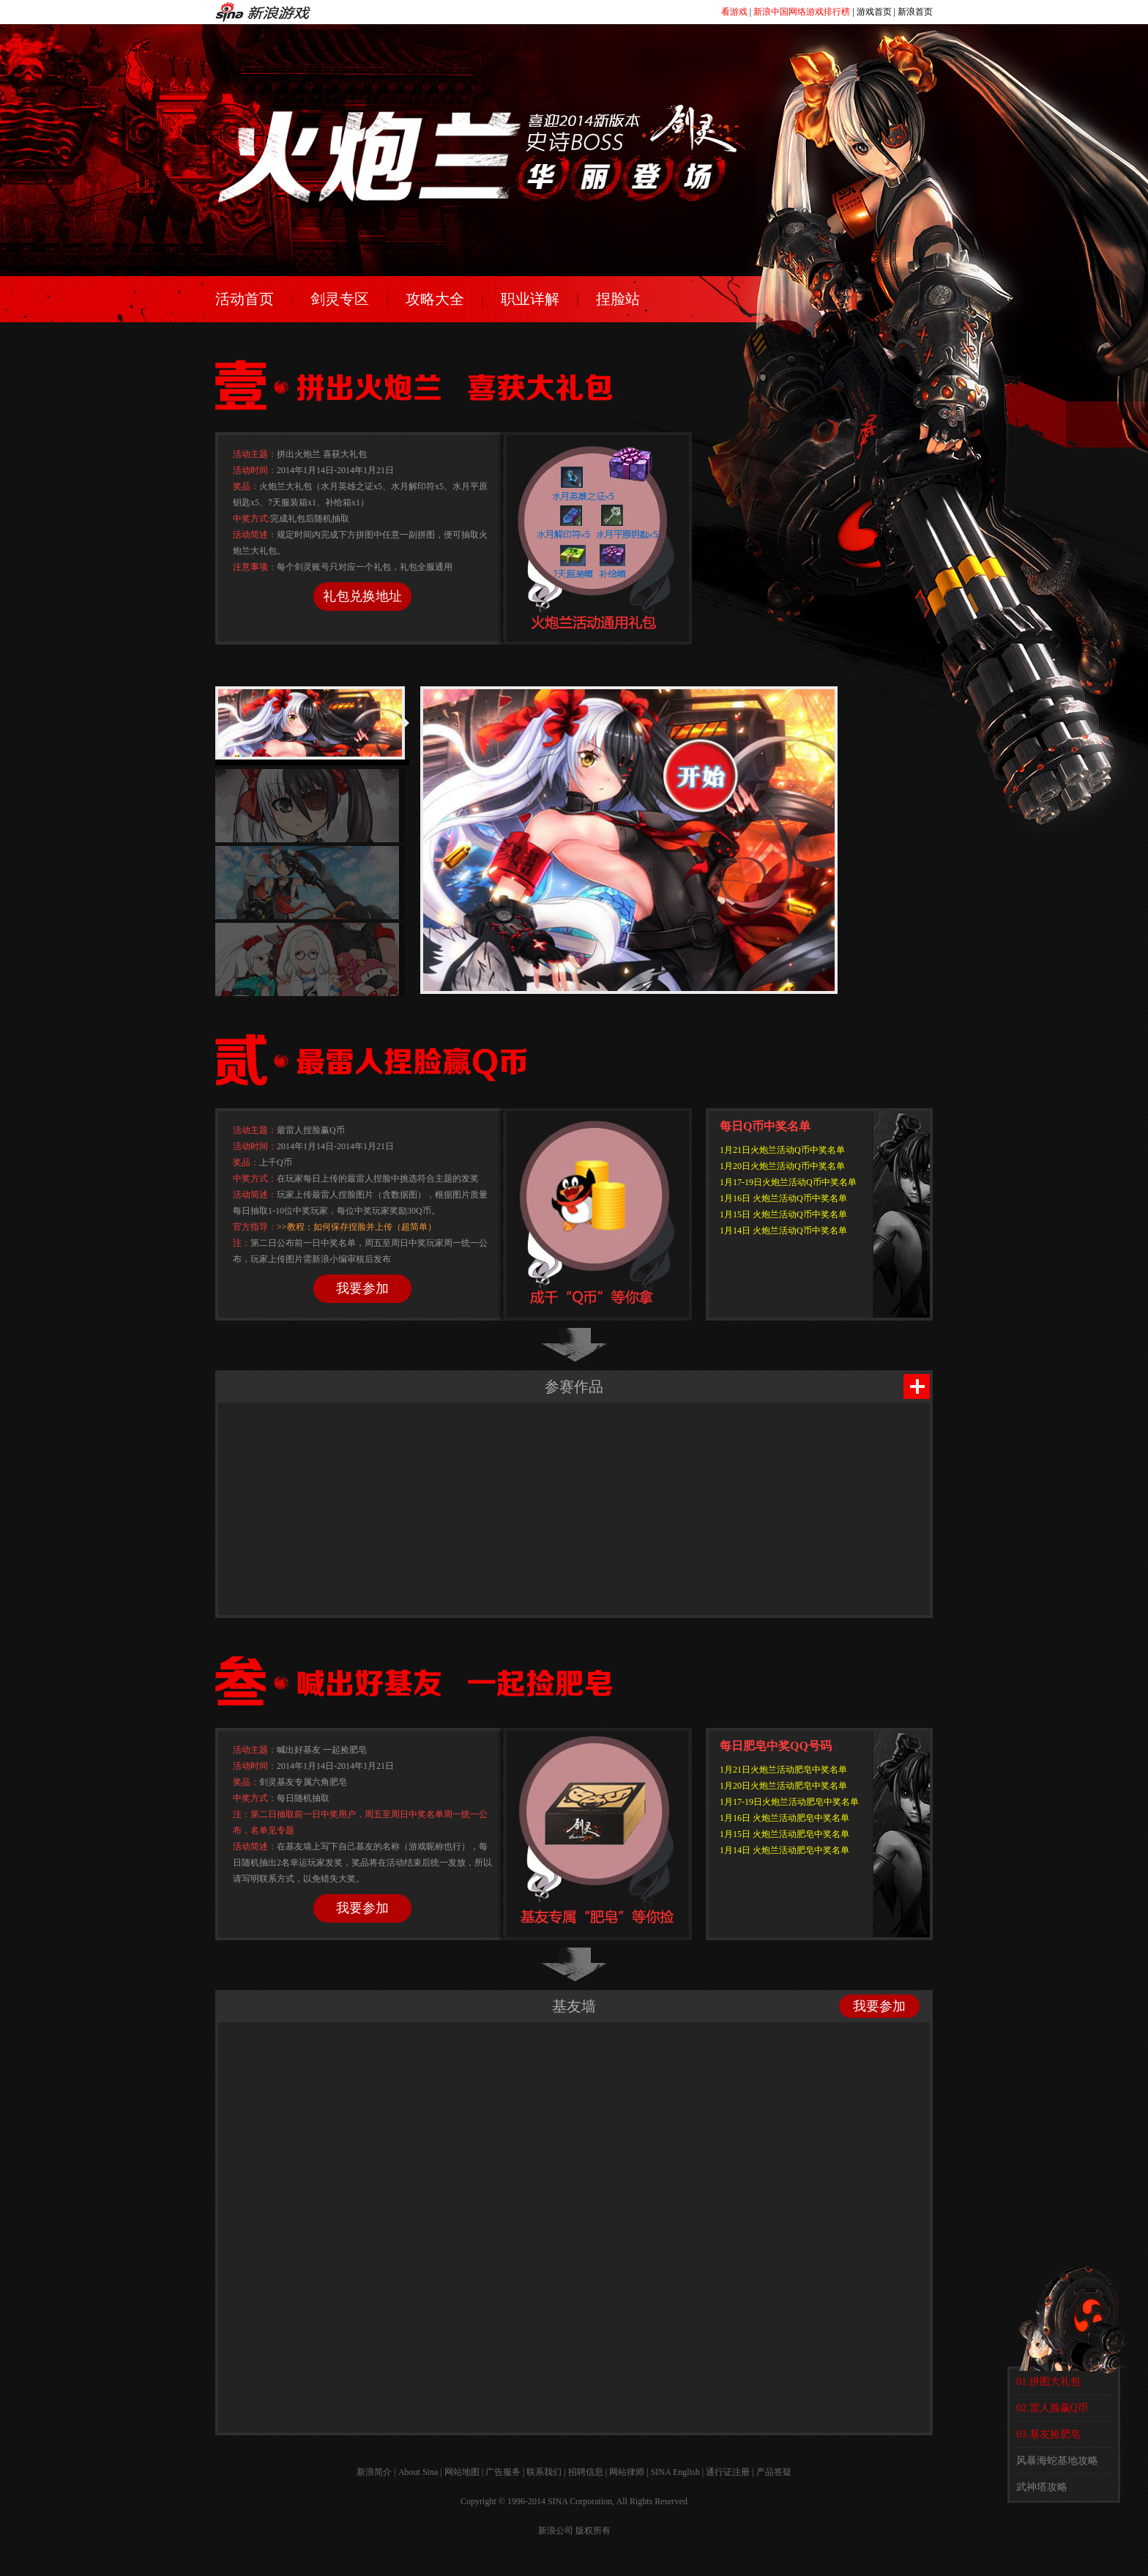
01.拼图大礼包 (1048, 2381)
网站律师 (626, 2472)
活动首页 (244, 299)
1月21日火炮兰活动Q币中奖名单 (782, 1150)
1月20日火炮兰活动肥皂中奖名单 (783, 1786)
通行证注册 (728, 2472)
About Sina (418, 2472)
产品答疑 (773, 2472)
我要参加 (362, 1288)
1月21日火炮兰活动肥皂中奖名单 (783, 1769)
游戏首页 (874, 12)
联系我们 (544, 2472)
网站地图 (462, 2472)
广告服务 (503, 2472)
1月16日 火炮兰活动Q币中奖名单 (783, 1198)
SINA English (675, 2472)
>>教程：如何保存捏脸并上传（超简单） (356, 1227)
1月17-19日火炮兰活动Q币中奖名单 (788, 1182)
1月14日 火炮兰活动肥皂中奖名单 (784, 1850)
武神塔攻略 (1041, 2487)
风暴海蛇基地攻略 (1057, 2460)
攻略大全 (435, 299)
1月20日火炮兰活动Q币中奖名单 (782, 1166)
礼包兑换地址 (362, 596)
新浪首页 (915, 12)
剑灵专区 (339, 299)
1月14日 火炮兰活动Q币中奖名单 (783, 1230)
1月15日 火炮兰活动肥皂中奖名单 (784, 1834)
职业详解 (530, 299)
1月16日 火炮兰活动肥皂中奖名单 (784, 1818)
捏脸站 (618, 299)
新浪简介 (374, 2472)
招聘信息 (585, 2472)
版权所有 (593, 2530)
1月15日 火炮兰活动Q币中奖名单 (783, 1214)
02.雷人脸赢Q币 (1052, 2407)
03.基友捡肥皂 (1048, 2434)
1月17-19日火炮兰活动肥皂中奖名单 (789, 1802)
